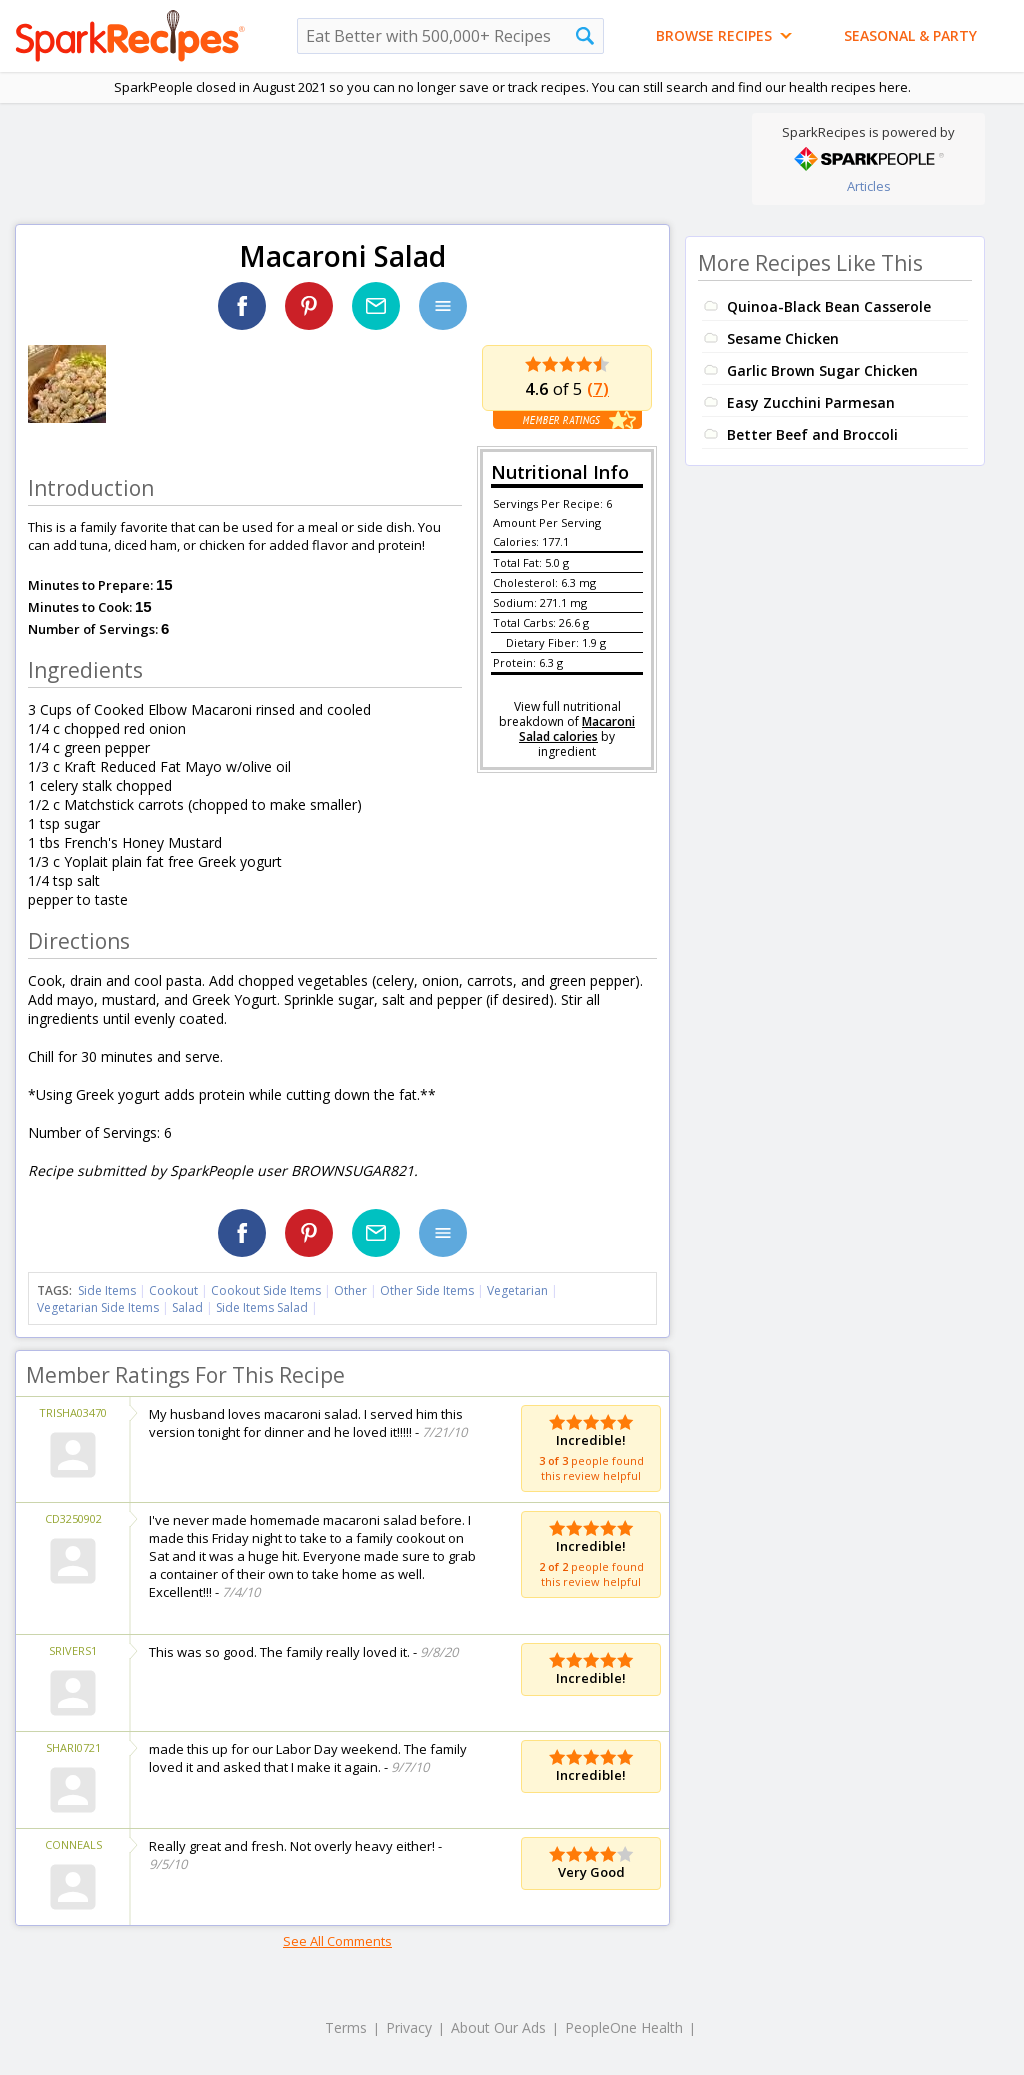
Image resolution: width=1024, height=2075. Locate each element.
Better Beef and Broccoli (812, 434)
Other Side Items (427, 1290)
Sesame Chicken (783, 338)
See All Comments (337, 1941)
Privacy (409, 2027)
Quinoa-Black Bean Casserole (829, 306)
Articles (869, 186)
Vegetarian (517, 1290)
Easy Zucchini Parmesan (811, 402)
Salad (187, 1307)
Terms (346, 2027)
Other (350, 1290)
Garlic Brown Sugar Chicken (822, 370)
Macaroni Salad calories (577, 729)
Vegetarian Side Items (98, 1307)
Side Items (107, 1290)
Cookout (173, 1290)
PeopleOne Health (624, 2027)
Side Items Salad (262, 1307)
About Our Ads (498, 2027)
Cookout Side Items (266, 1290)
